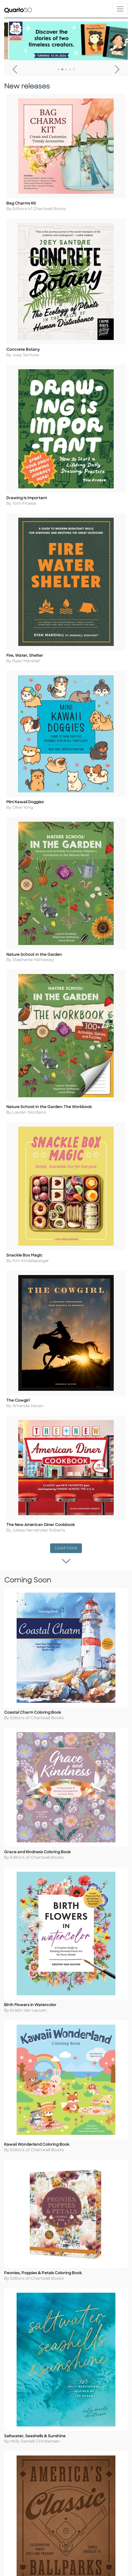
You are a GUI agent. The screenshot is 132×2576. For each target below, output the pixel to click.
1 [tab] (58, 70)
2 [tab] (62, 70)
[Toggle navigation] (120, 8)
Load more (68, 1547)
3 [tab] (66, 70)
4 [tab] (70, 70)
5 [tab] (74, 70)
